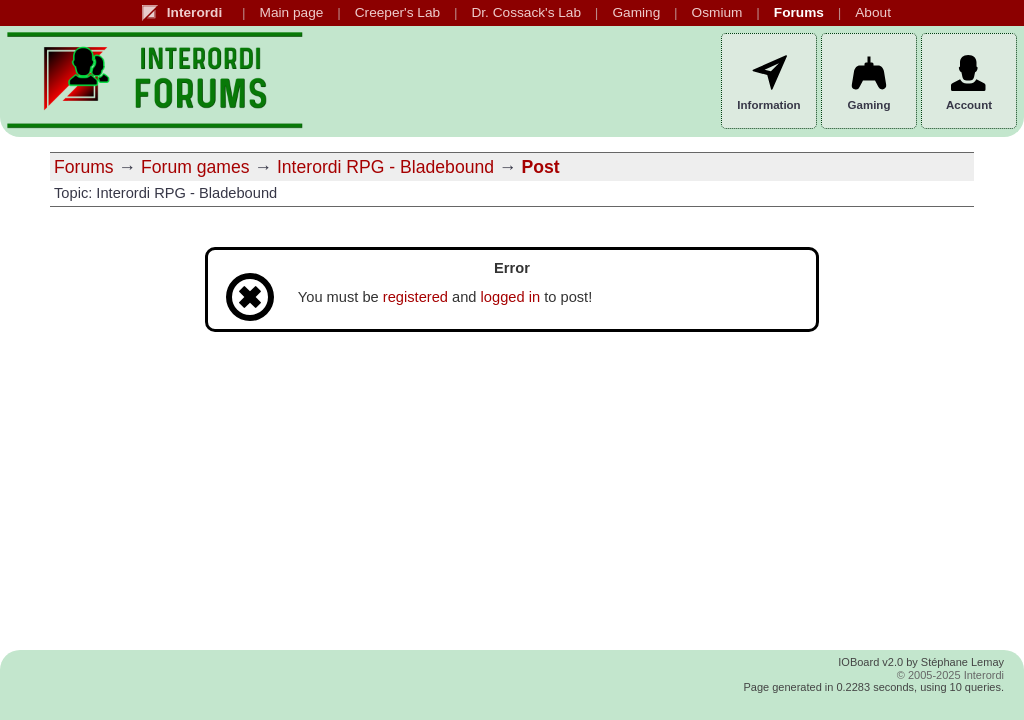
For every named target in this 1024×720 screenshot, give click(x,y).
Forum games (195, 167)
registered (415, 297)
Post (540, 167)
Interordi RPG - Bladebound (385, 167)
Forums (84, 167)
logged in (511, 297)
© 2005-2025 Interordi (950, 675)
